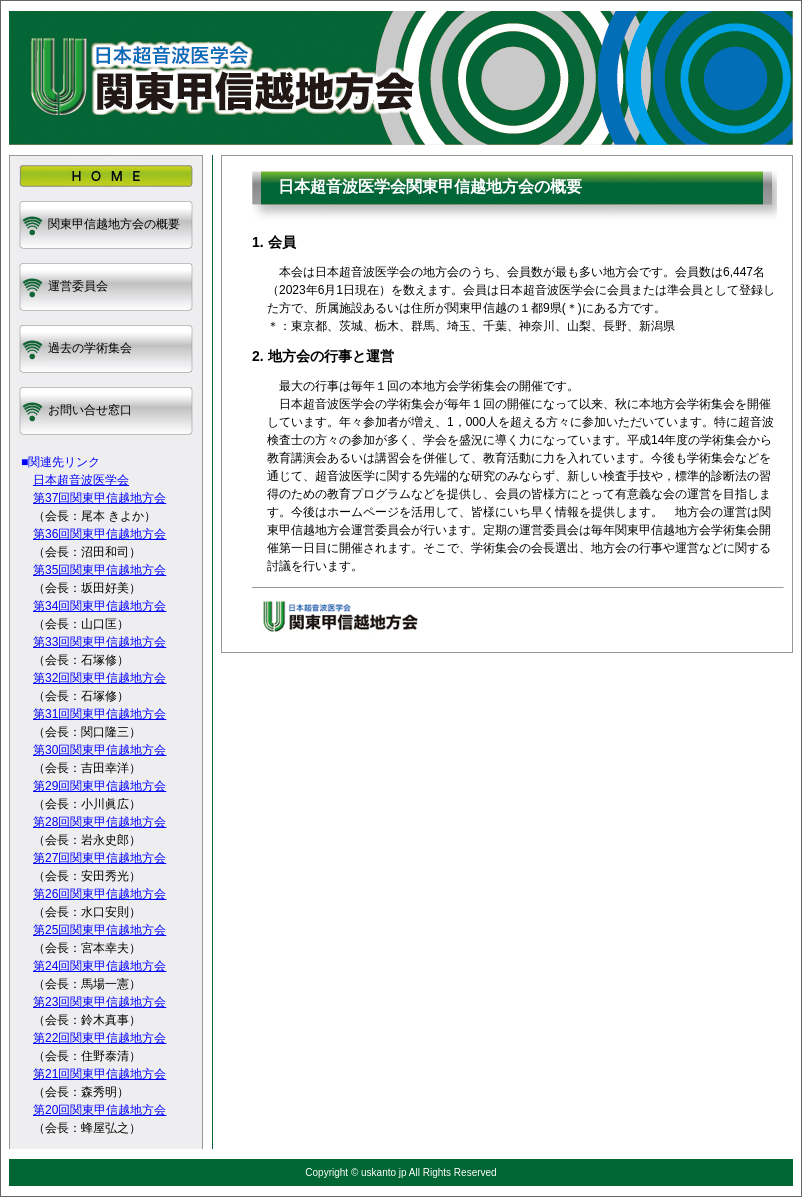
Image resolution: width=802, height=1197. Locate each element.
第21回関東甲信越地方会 (99, 1074)
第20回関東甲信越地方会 (99, 1110)
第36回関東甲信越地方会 (99, 534)
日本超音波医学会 (81, 480)
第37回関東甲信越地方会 (99, 498)
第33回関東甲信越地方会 (99, 642)
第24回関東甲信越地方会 (99, 966)
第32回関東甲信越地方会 (99, 678)
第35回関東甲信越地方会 (99, 570)
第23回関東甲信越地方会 (99, 1002)
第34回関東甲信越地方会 (99, 606)
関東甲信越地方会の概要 (114, 224)
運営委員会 (78, 286)
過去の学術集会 (90, 348)
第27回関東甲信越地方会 (99, 858)
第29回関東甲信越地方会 (99, 786)
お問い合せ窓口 (90, 410)
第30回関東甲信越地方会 (99, 750)
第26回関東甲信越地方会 (99, 894)
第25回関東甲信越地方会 (99, 930)
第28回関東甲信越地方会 (99, 822)
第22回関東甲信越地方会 (99, 1038)
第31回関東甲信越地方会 (99, 714)
